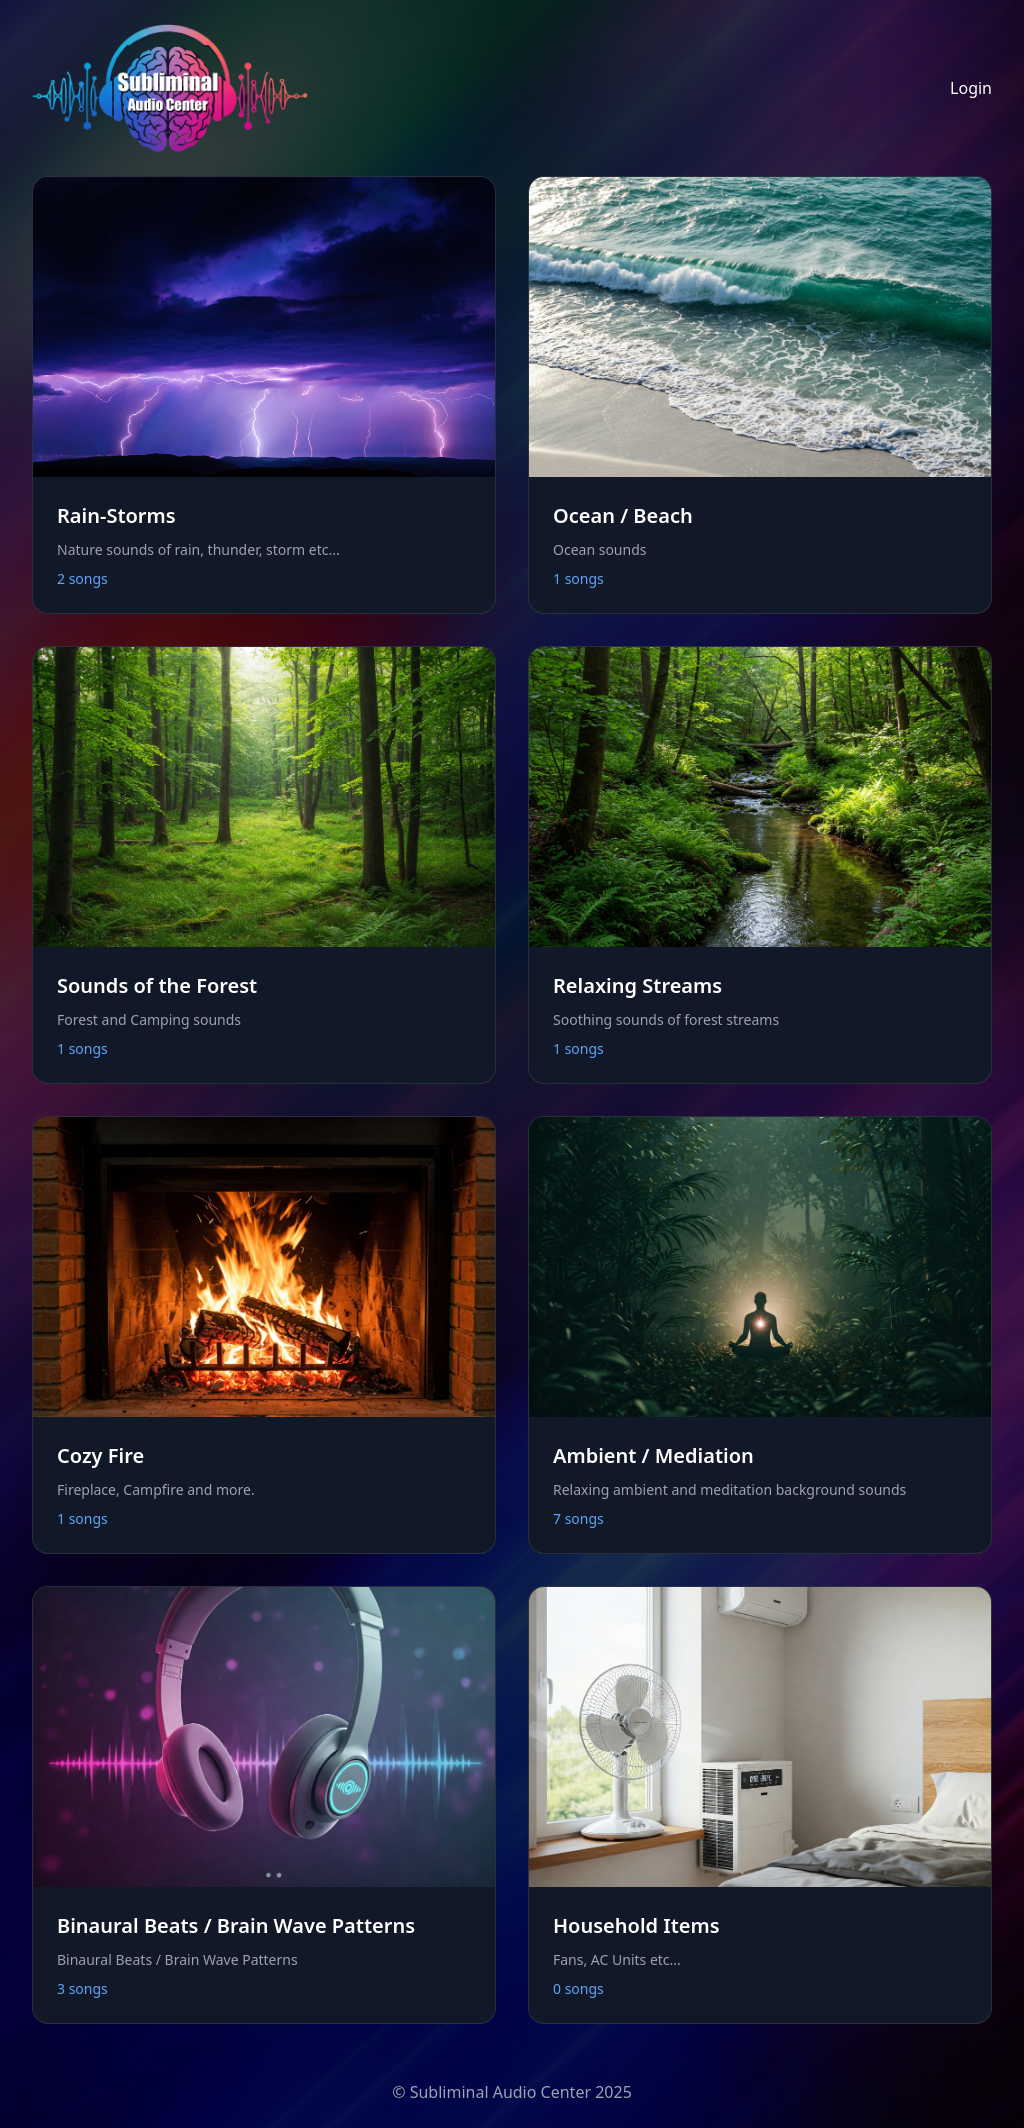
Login (971, 88)
